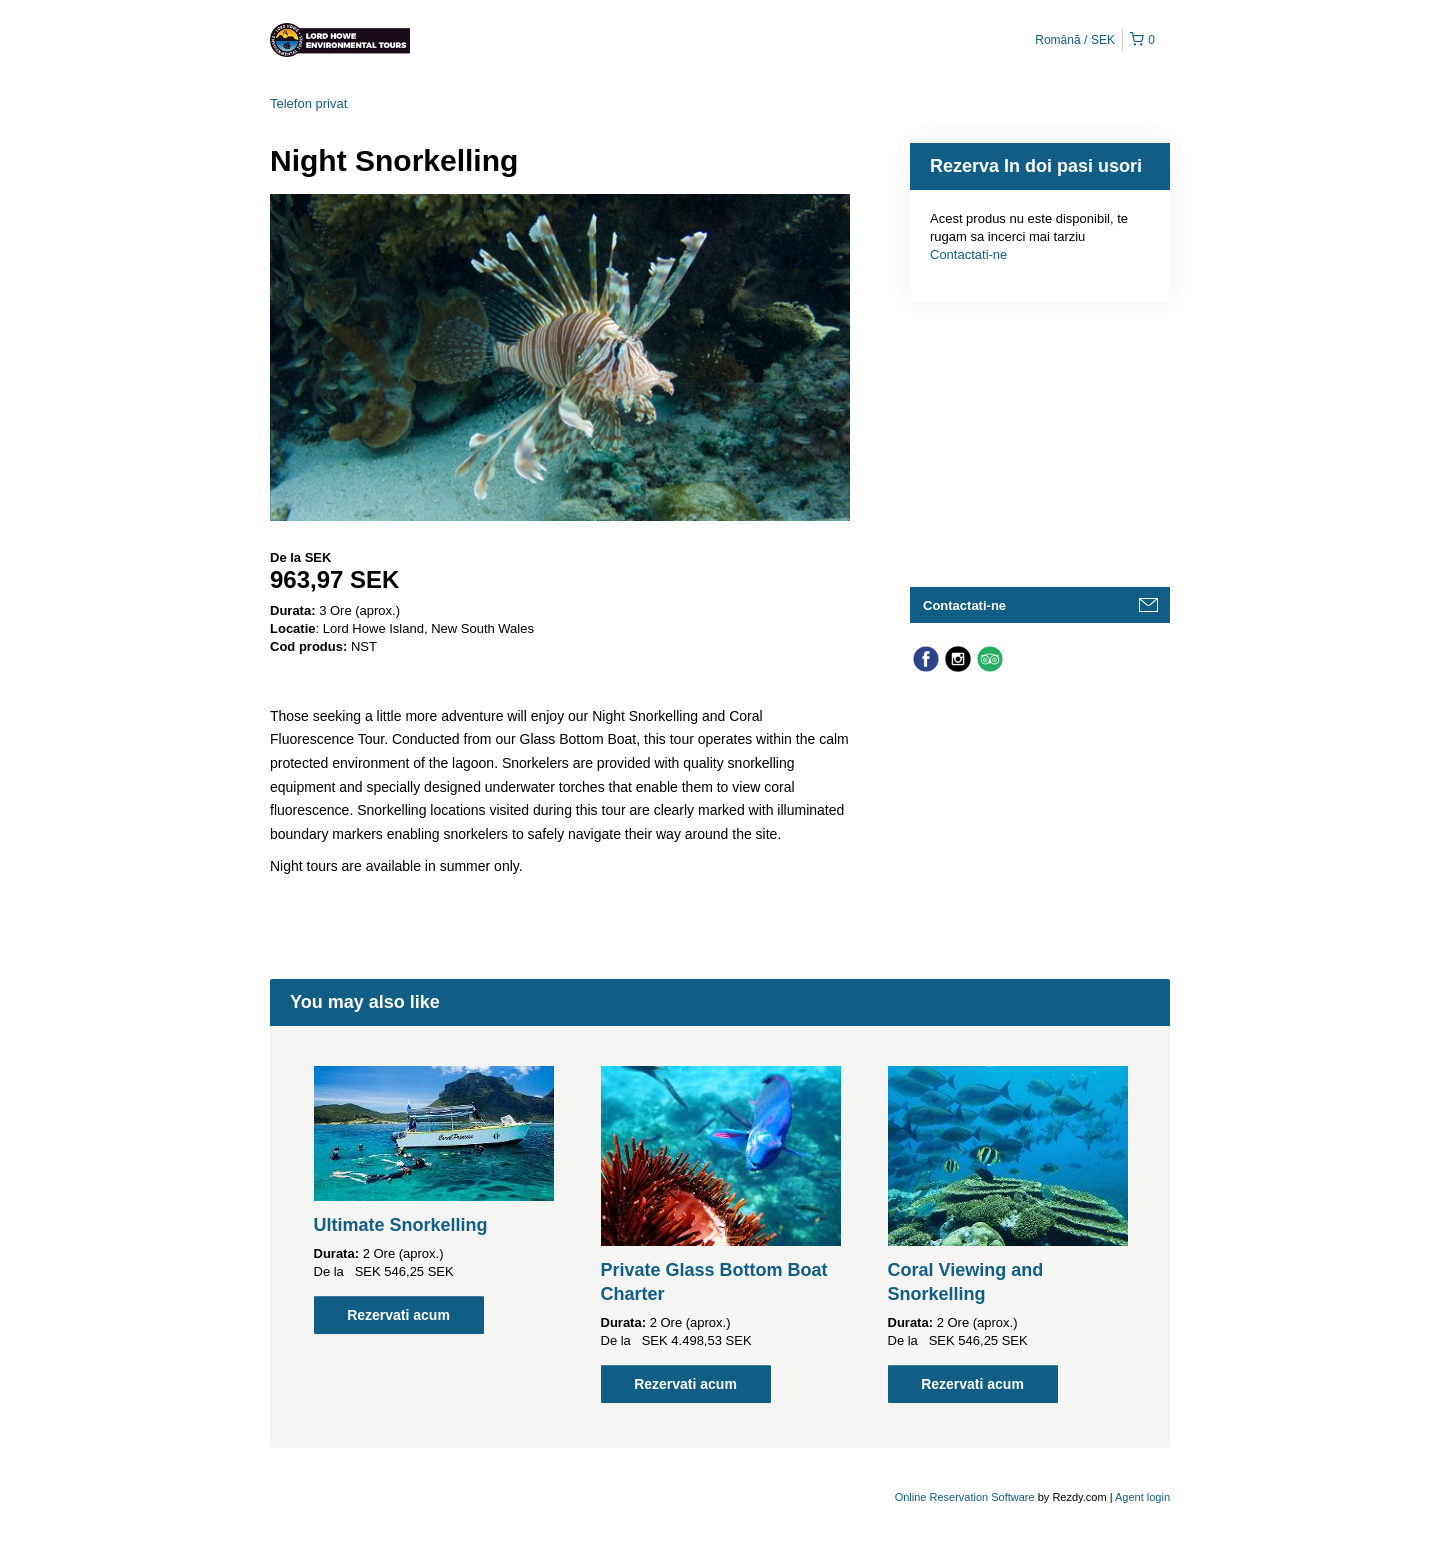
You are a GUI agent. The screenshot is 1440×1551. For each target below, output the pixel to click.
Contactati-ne (968, 254)
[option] (433, 1200)
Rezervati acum (398, 1315)
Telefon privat (308, 103)
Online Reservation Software (965, 1497)
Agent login (1142, 1497)
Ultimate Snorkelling (401, 1225)
